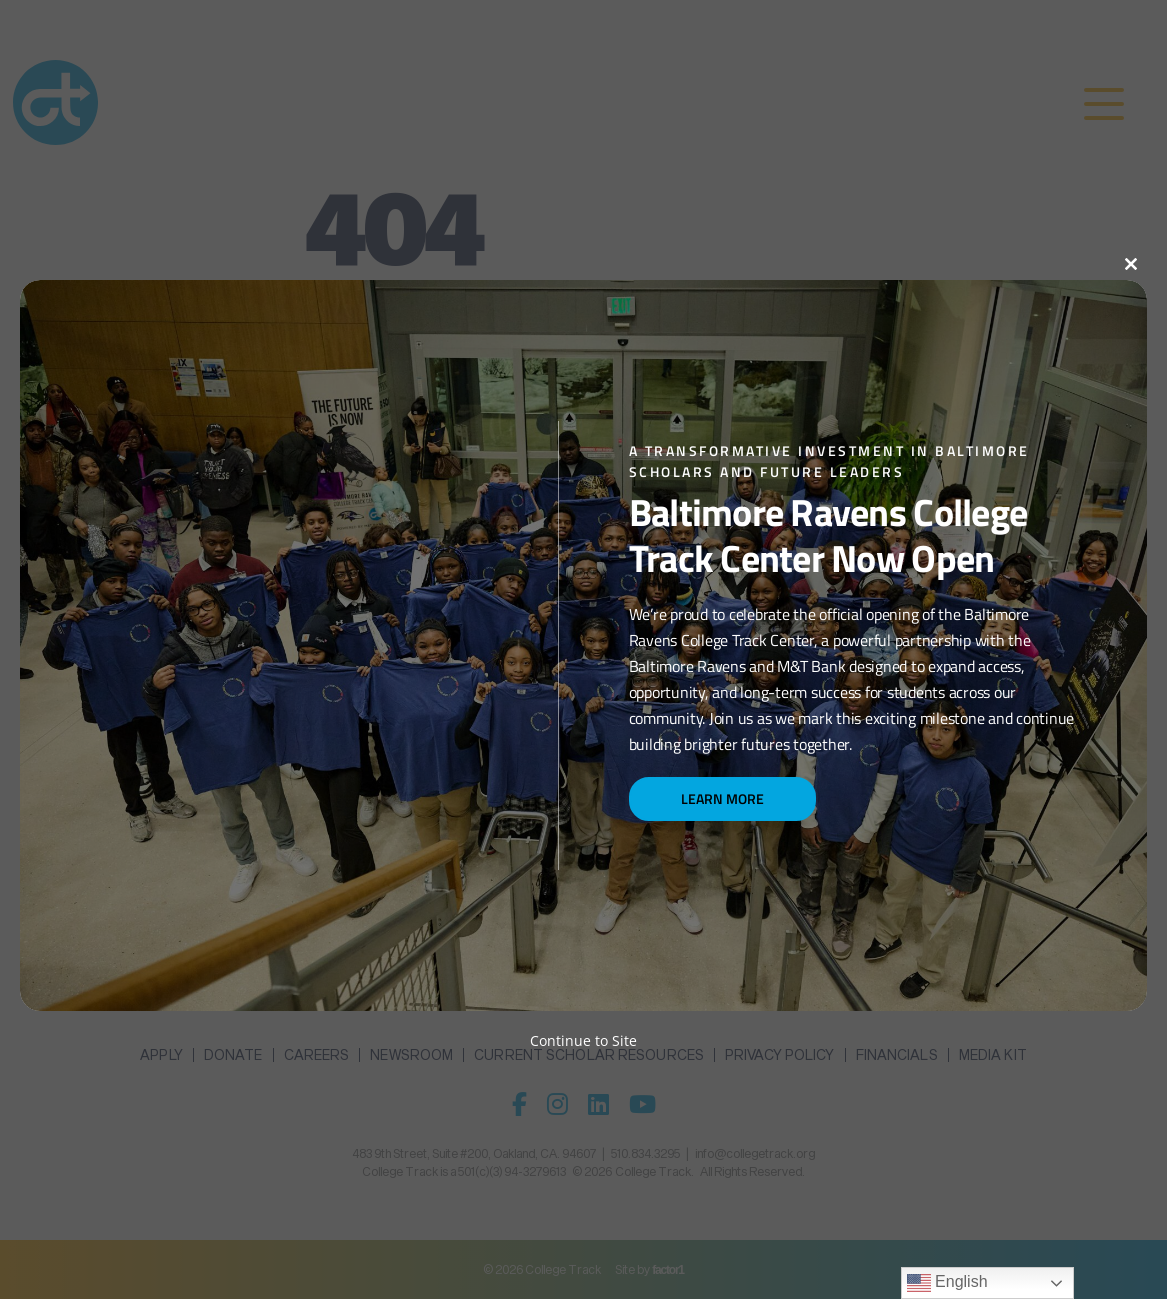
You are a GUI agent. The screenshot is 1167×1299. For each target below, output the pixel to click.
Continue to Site (583, 1040)
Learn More (722, 798)
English (947, 1283)
